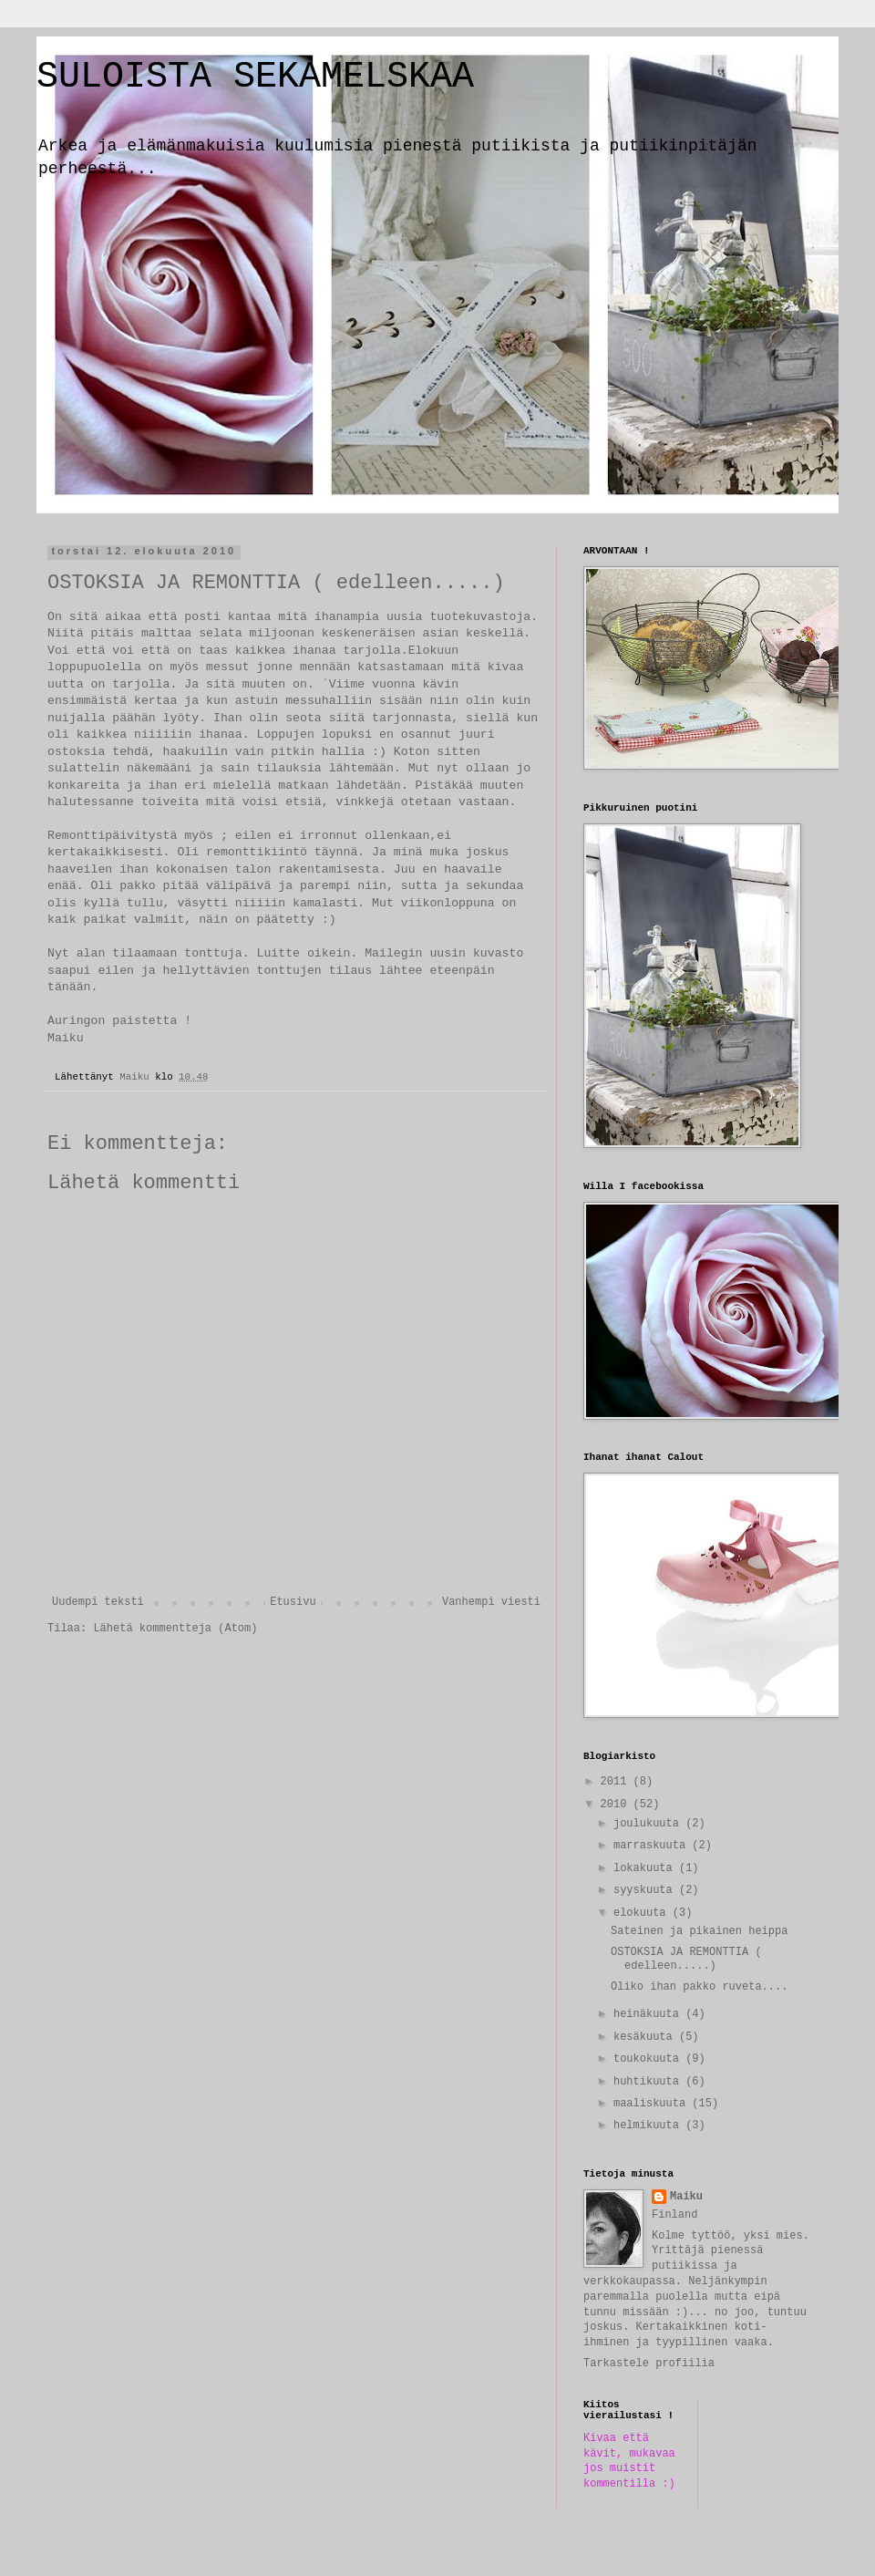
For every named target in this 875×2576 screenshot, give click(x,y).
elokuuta (643, 1913)
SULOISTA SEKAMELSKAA (255, 77)
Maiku (686, 2196)
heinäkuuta (649, 2014)
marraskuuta (652, 1845)
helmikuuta (649, 2125)
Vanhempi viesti (491, 1602)
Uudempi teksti (98, 1602)
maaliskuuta (652, 2103)
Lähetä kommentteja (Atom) (175, 1628)
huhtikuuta (649, 2081)
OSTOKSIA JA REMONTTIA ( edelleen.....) (686, 1958)
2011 (617, 1781)
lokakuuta (646, 1868)
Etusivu (292, 1602)
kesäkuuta (646, 2037)
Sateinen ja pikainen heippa (699, 1931)
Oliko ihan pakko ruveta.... (699, 1987)
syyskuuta (646, 1890)
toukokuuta (649, 2059)
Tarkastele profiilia (649, 2363)
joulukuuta (649, 1823)
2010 (617, 1804)
